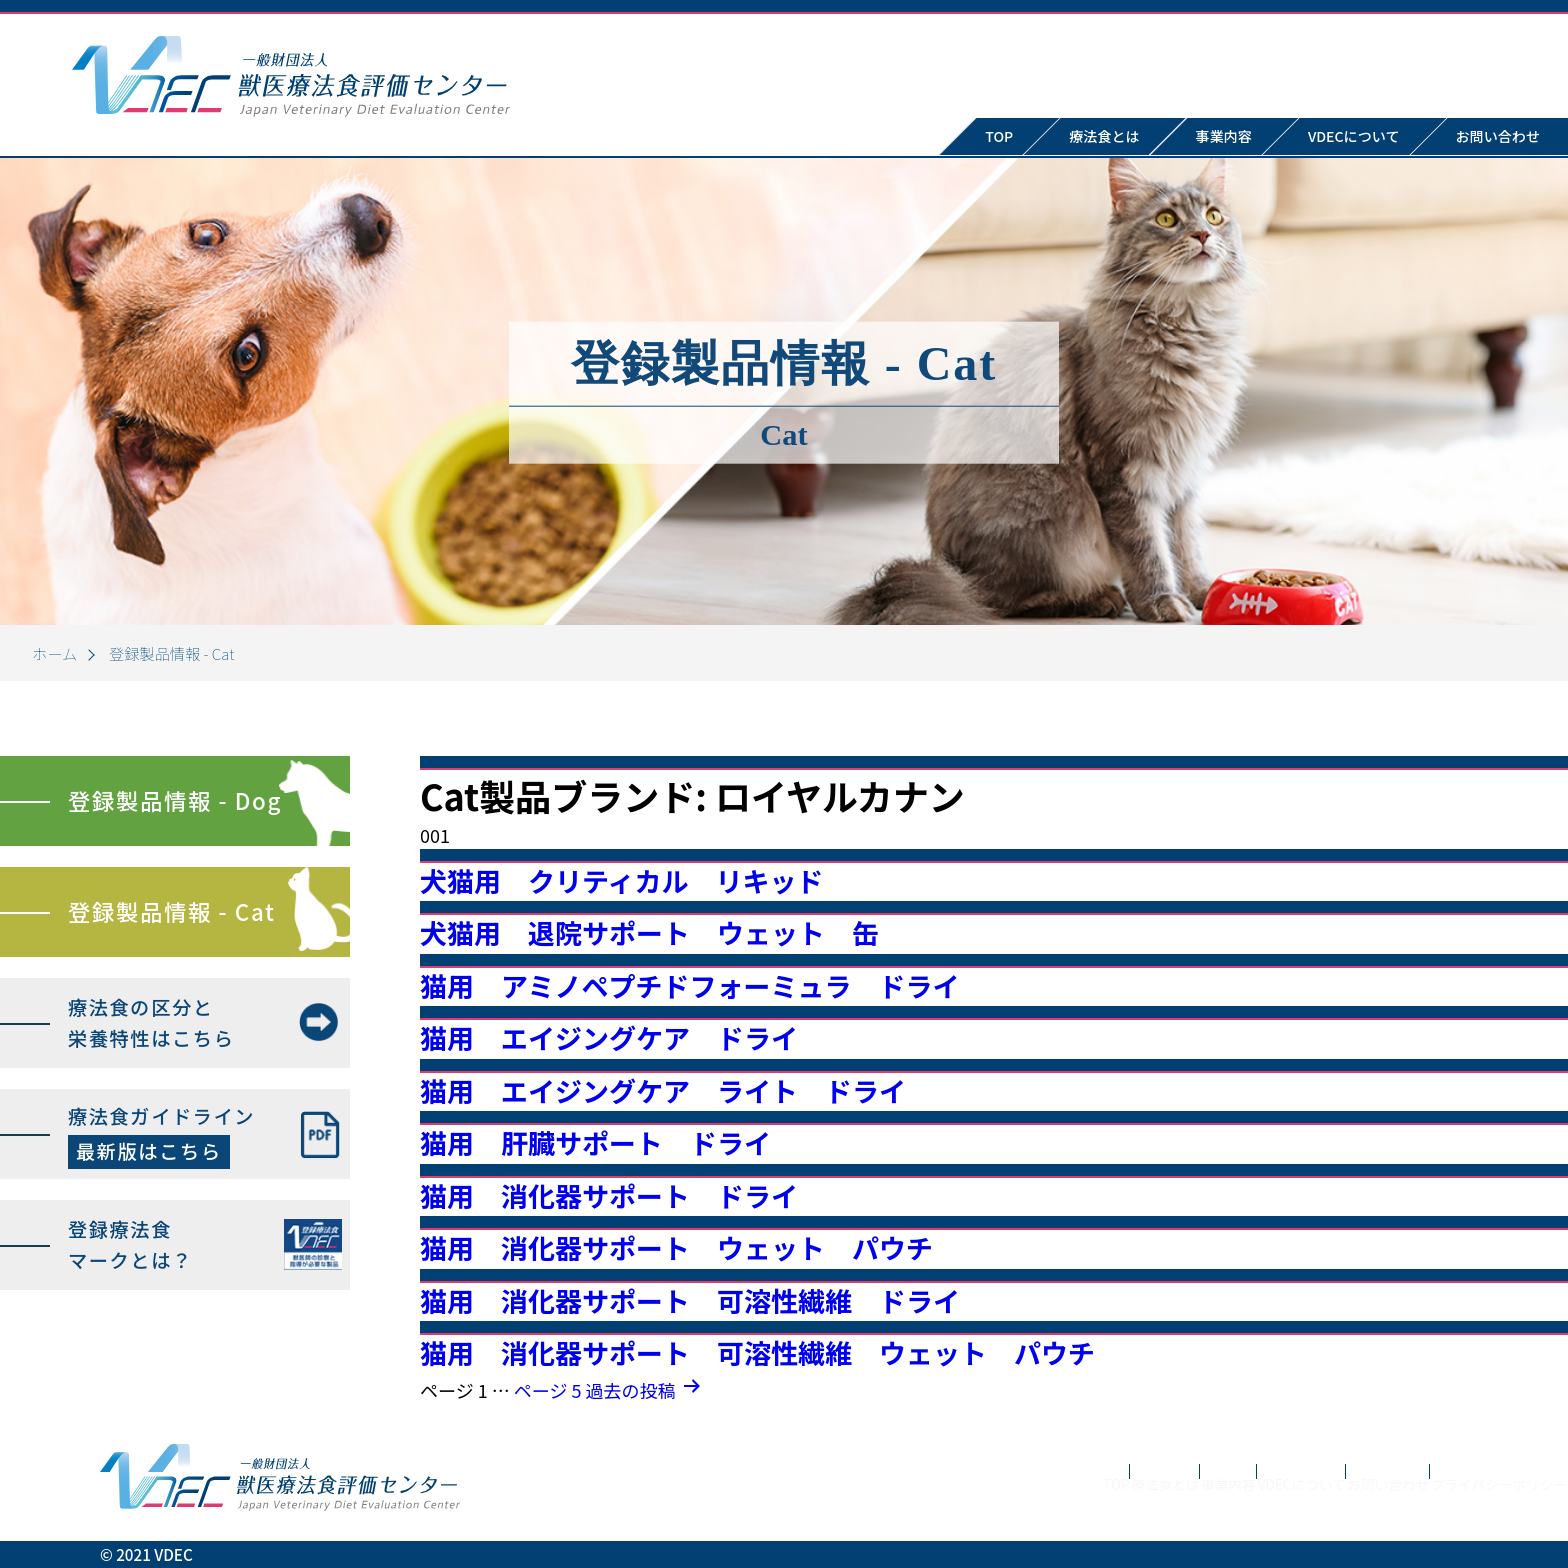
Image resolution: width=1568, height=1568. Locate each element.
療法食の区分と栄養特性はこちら (151, 1022)
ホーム (54, 653)
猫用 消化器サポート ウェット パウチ (676, 1247)
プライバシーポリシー (1470, 1498)
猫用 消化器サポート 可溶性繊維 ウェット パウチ (757, 1352)
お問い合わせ (1304, 1498)
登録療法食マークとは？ (130, 1244)
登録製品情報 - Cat (171, 911)
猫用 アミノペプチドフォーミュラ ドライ (689, 985)
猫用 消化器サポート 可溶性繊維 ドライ (690, 1300)
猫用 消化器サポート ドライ (609, 1195)
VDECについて (1354, 136)
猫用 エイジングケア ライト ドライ (663, 1090)
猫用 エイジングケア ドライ (609, 1037)
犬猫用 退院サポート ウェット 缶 (649, 932)
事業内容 (1224, 136)
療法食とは (1104, 136)
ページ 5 (548, 1390)
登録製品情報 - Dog (175, 800)
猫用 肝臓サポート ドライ (595, 1142)
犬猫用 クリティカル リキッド (621, 880)
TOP (999, 136)
